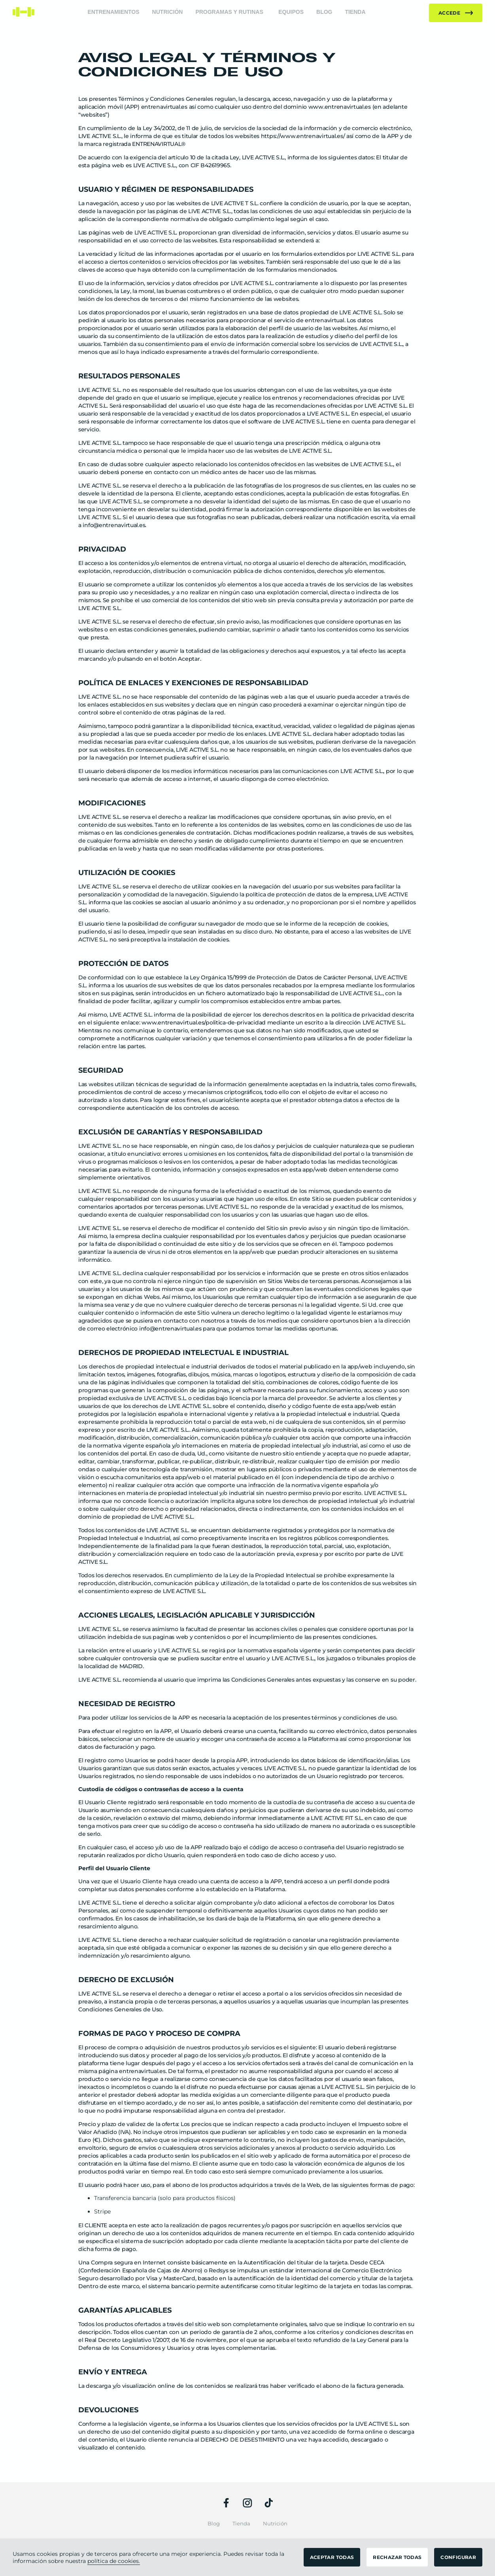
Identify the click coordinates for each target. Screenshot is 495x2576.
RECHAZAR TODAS (397, 2557)
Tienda (355, 12)
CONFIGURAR (458, 2557)
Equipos (291, 12)
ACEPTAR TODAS (332, 2557)
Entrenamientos (113, 12)
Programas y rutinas (229, 12)
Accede (455, 13)
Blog (324, 12)
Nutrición (167, 12)
